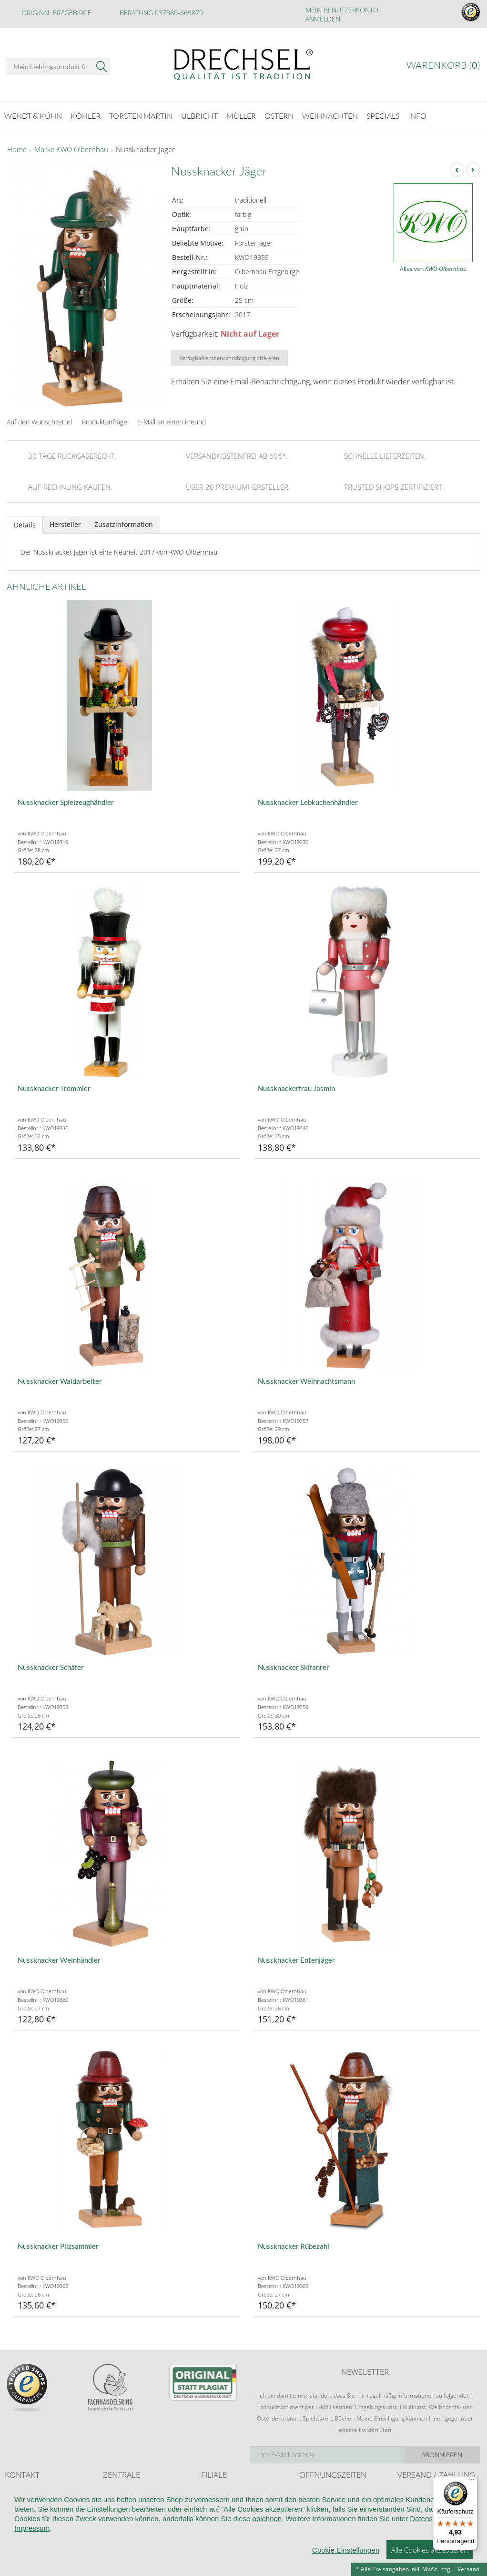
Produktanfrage (104, 421)
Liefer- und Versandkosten (432, 2492)
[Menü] (471, 2482)
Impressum (32, 2571)
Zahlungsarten (416, 2511)
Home (17, 149)
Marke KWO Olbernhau (71, 149)
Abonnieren (441, 2454)
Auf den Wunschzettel (39, 421)
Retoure (407, 2501)
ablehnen (267, 2561)
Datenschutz (429, 2561)
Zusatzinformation (123, 524)
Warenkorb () (443, 65)
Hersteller (65, 524)
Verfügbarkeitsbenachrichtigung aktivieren (229, 357)
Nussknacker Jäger (145, 149)
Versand (468, 2569)
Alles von (433, 269)
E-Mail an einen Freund (171, 421)
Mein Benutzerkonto (341, 9)
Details (25, 524)
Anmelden (322, 18)
